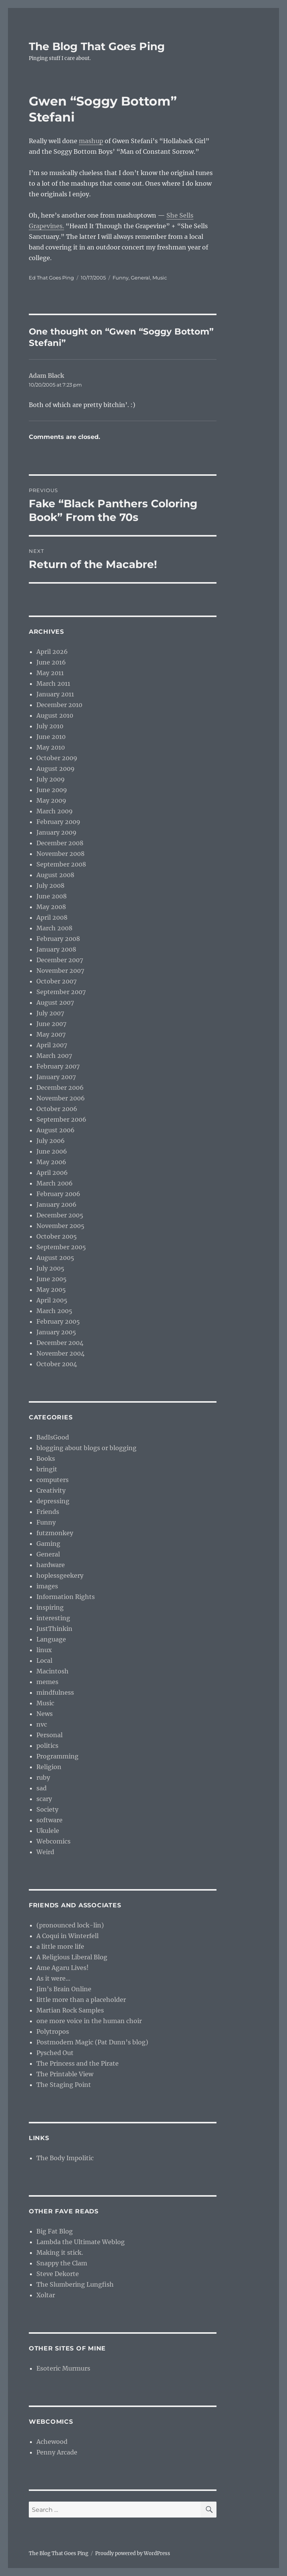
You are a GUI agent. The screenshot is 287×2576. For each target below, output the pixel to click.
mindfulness (55, 1692)
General (140, 278)
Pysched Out (55, 2053)
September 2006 (61, 1119)
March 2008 (54, 928)
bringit (46, 1469)
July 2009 (50, 779)
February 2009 (58, 822)
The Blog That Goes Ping (97, 46)
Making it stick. (59, 2252)
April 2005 (51, 1300)
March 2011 (53, 683)
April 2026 (52, 651)
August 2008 (55, 875)
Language (51, 1639)
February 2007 (58, 1066)
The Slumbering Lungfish (75, 2284)
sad (41, 1788)
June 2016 (51, 662)
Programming (57, 1756)
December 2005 (59, 1215)
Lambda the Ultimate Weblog (80, 2242)
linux (44, 1650)
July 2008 (50, 885)
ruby (43, 1777)
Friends (47, 1511)
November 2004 (60, 1353)
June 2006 (51, 1151)
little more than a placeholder (81, 1999)
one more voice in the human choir (89, 2021)
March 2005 (54, 1311)
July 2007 (50, 1013)
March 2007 (54, 1055)
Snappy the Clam (61, 2263)
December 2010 (59, 705)
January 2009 (56, 832)
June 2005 (51, 1279)
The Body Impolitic (65, 2158)
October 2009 (56, 758)
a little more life (60, 1946)
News (44, 1713)
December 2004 (59, 1342)
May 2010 (50, 747)
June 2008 (51, 896)
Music (159, 278)
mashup (91, 141)
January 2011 (55, 694)
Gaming (48, 1543)
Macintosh (52, 1671)
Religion (48, 1767)
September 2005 (61, 1247)
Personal (49, 1735)
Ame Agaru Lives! (62, 1967)
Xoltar (45, 2295)
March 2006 (54, 1183)
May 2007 (51, 1034)
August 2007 (55, 1002)
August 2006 (55, 1130)
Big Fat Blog (54, 2231)
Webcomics (53, 1841)
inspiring (50, 1607)
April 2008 (51, 917)
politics (47, 1745)
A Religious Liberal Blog (71, 1957)
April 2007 (51, 1045)
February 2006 (58, 1194)
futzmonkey (54, 1533)
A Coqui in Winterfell (67, 1936)
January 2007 (56, 1077)
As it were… (53, 1978)
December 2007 (59, 960)
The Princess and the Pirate (77, 2063)
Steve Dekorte (57, 2274)
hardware (50, 1565)
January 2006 (56, 1204)
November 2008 (60, 853)
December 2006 (60, 1087)
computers (52, 1480)
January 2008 (56, 949)
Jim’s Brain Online (63, 1989)
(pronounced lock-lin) (70, 1925)
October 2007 (56, 981)
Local (44, 1660)
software (49, 1820)
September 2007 (61, 992)
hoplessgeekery (59, 1575)
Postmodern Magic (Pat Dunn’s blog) (92, 2042)
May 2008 (51, 907)
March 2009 (54, 811)
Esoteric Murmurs (63, 2368)
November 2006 (60, 1098)
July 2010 (49, 726)
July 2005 (50, 1268)
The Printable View (64, 2074)
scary (44, 1799)
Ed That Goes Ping (51, 278)
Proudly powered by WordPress (132, 2553)
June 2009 (51, 790)
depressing (52, 1501)
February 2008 (58, 938)
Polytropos (52, 2031)
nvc (41, 1724)
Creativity (51, 1490)
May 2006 (51, 1162)
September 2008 (61, 864)
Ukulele (47, 1830)
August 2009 (55, 768)
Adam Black (46, 375)
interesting (53, 1618)
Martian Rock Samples (70, 2010)
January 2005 (56, 1332)
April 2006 (52, 1172)
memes (47, 1682)
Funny (121, 278)
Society (47, 1809)
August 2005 (55, 1257)
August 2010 (54, 715)
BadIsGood (52, 1437)
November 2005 (60, 1226)
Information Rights (65, 1597)
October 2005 (56, 1236)
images (47, 1586)
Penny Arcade (56, 2452)
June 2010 (51, 736)
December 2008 (59, 843)
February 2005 (58, 1321)
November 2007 (60, 970)
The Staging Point (63, 2084)
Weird (45, 1852)
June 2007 (51, 1024)
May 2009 (51, 800)
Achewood (51, 2441)
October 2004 (56, 1364)
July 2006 (50, 1140)
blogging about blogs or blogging (86, 1448)
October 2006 (56, 1109)
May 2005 (51, 1289)
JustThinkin (54, 1628)
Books (45, 1458)
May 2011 (50, 673)
